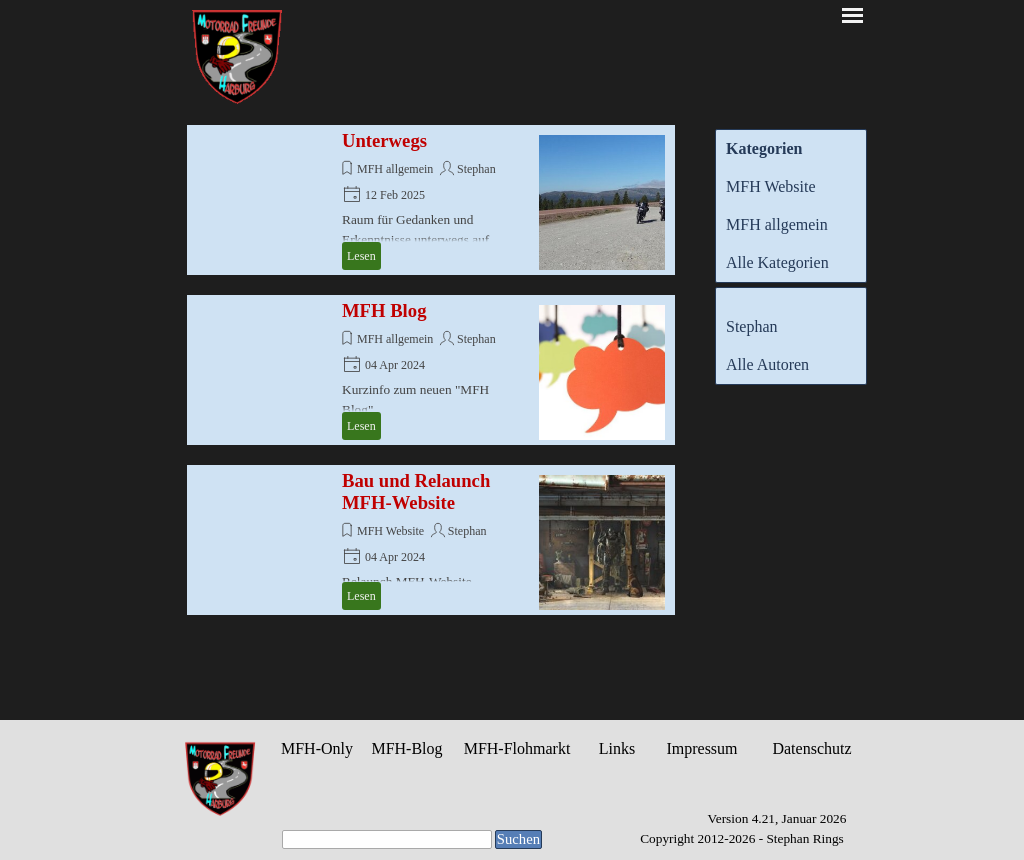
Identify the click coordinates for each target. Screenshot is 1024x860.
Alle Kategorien (777, 262)
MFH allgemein (395, 169)
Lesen (361, 256)
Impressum (701, 748)
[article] (431, 200)
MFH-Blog (406, 748)
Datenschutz (811, 748)
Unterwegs (384, 140)
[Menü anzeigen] (852, 15)
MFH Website (390, 531)
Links (617, 748)
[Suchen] (387, 839)
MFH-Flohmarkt (517, 748)
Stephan (476, 169)
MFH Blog (384, 310)
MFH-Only (317, 748)
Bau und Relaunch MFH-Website (416, 491)
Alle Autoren (767, 364)
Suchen (518, 839)
